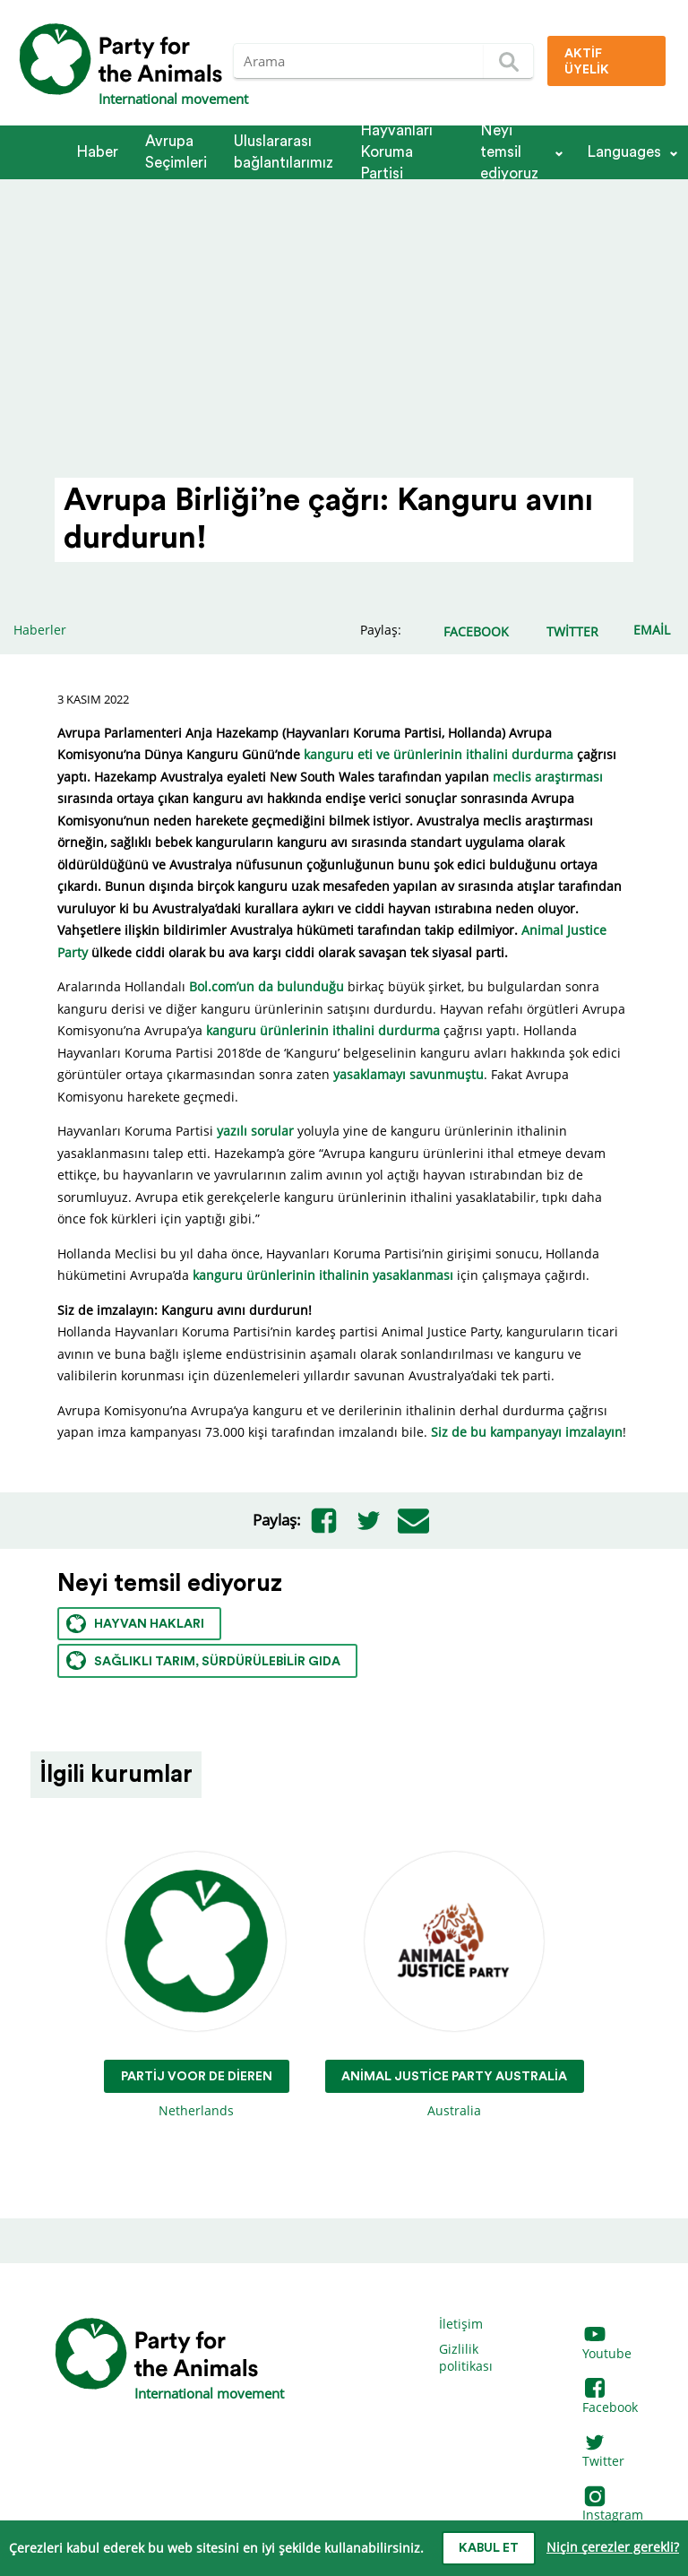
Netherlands (196, 1986)
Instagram (612, 2506)
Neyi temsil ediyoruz (509, 152)
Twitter (603, 2452)
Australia (455, 1986)
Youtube (607, 2344)
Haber (97, 152)
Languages (624, 152)
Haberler (39, 629)
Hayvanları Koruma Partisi (396, 152)
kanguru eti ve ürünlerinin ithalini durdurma (438, 754)
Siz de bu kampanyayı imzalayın (527, 1431)
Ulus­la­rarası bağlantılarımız (283, 152)
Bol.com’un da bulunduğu (266, 986)
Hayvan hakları (135, 1623)
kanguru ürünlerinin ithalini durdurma (323, 1030)
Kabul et (489, 2548)
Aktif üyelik (586, 62)
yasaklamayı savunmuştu (408, 1074)
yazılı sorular (255, 1130)
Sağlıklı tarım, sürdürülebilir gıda (203, 1660)
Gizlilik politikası (466, 2357)
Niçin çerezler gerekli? (612, 2546)
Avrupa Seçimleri (176, 152)
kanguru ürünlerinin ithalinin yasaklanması (323, 1275)
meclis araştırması (548, 776)
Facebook (610, 2398)
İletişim (461, 2323)
